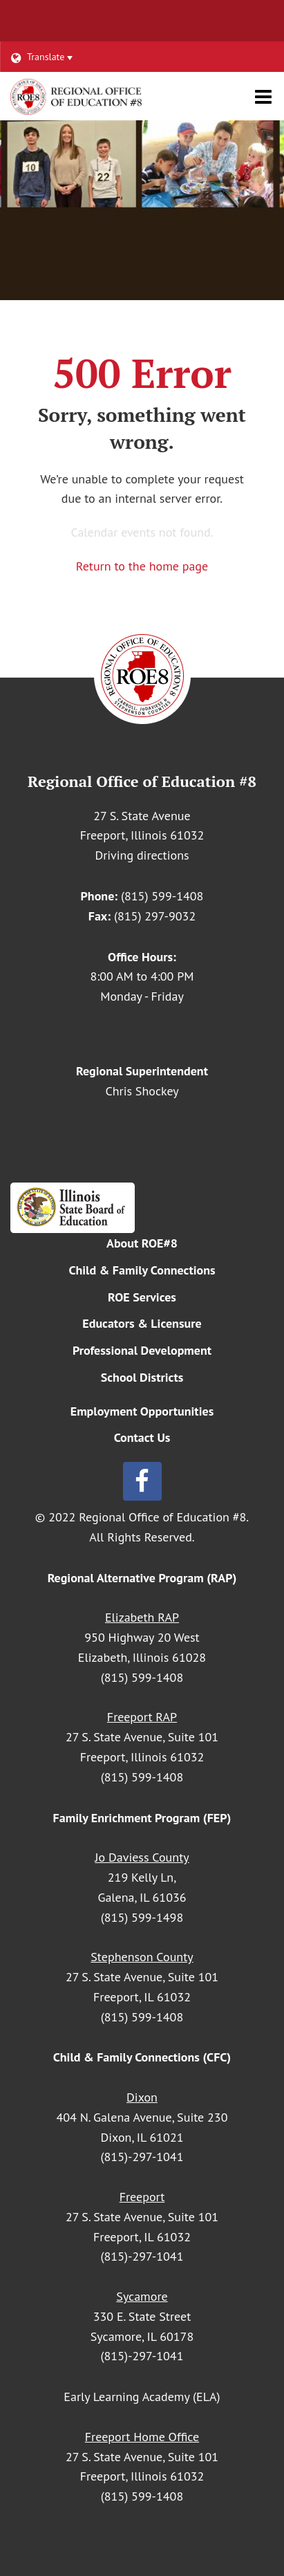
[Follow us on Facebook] (142, 1481)
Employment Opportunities (142, 1411)
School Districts (142, 1377)
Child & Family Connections (141, 1270)
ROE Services (142, 1297)
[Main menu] (263, 96)
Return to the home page (142, 566)
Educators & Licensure (141, 1323)
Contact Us (142, 1437)
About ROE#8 (142, 1243)
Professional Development (142, 1350)
